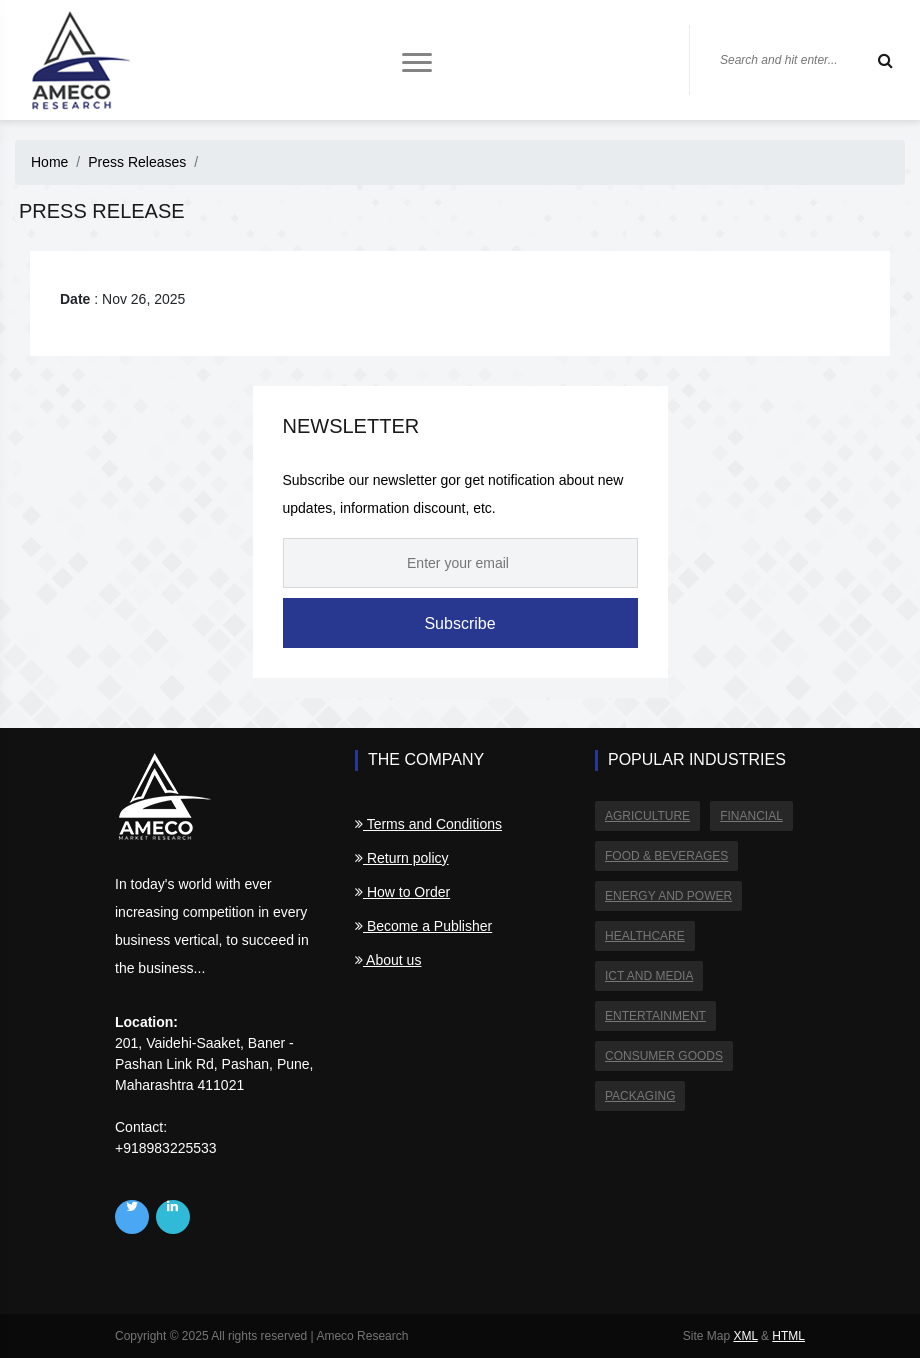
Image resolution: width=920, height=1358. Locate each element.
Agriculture (647, 816)
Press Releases (137, 162)
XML (745, 1336)
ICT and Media (649, 976)
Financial (751, 816)
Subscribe (459, 623)
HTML (788, 1336)
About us (388, 960)
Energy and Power (668, 896)
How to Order (402, 892)
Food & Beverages (666, 856)
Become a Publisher (423, 926)
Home (49, 162)
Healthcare (645, 936)
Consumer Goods (664, 1056)
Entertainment (655, 1016)
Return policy (402, 858)
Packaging (640, 1096)
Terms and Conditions (428, 824)
